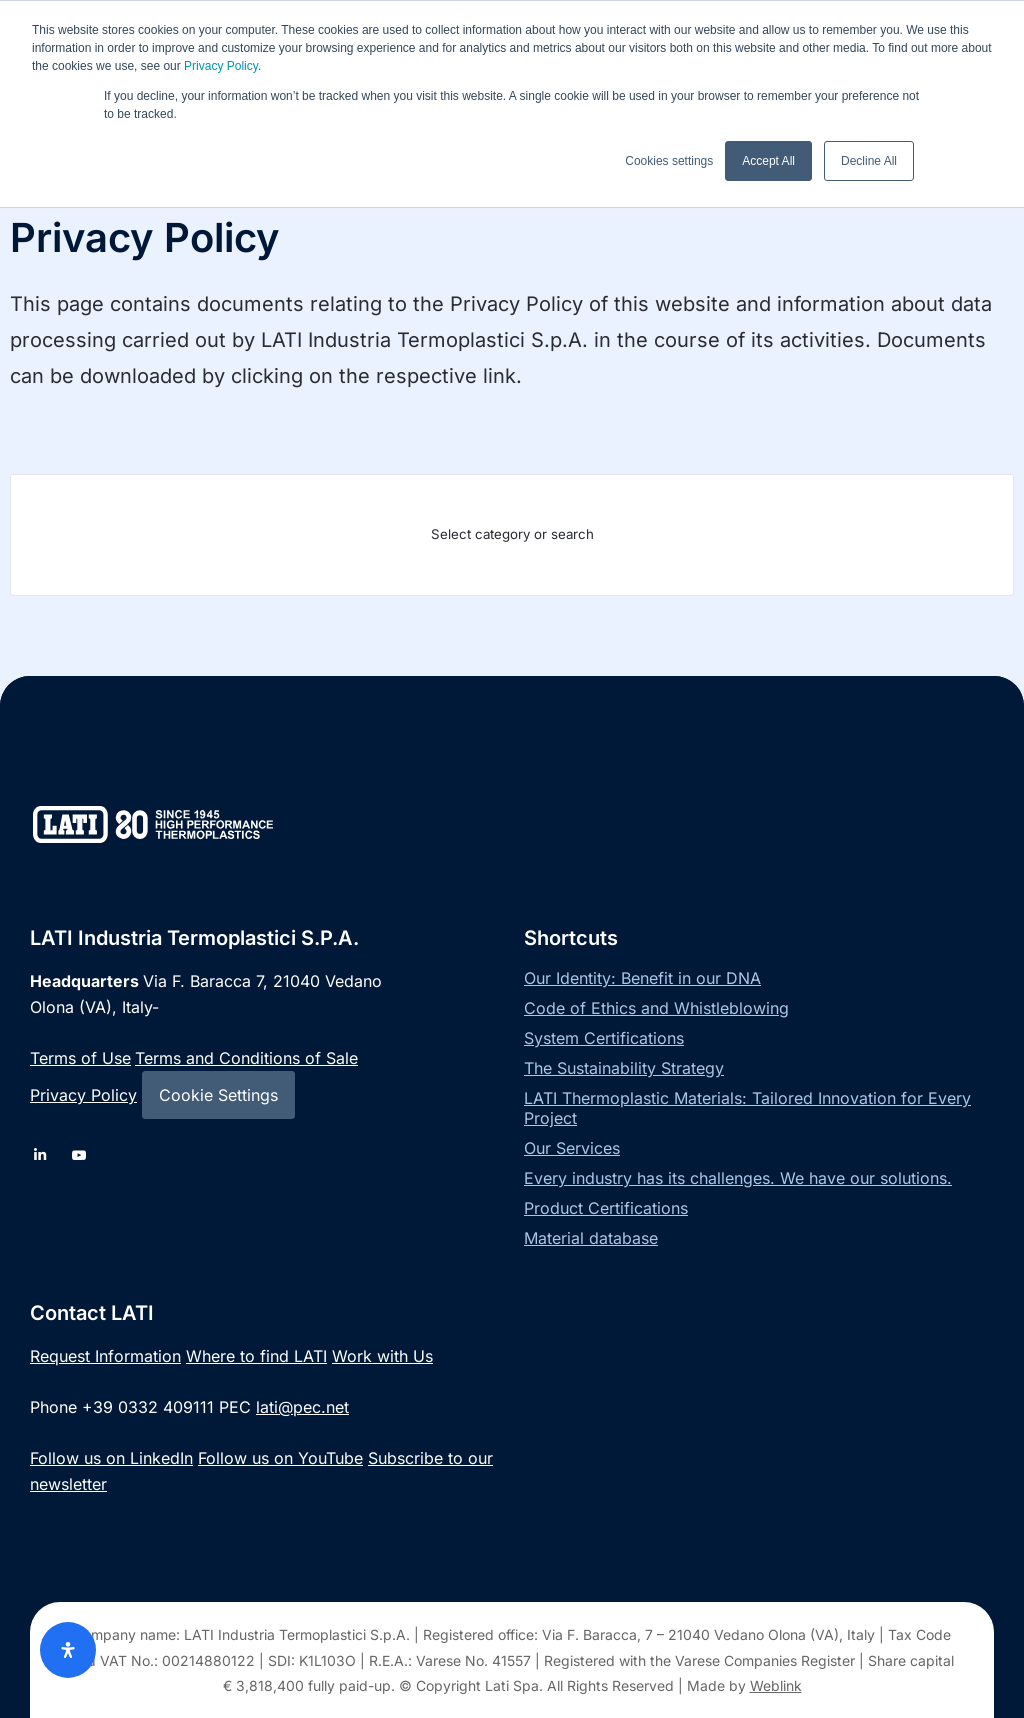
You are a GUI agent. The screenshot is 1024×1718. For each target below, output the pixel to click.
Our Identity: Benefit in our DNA (642, 978)
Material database (591, 1238)
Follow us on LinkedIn (111, 1458)
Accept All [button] (768, 161)
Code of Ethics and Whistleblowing (656, 1008)
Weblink (776, 1685)
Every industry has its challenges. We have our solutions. (738, 1178)
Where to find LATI (256, 1356)
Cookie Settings (218, 1095)
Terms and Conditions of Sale (246, 1058)
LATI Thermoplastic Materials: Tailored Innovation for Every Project (747, 1108)
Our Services (572, 1148)
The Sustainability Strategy (624, 1068)
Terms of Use (80, 1058)
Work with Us (382, 1356)
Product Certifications (606, 1208)
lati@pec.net (302, 1407)
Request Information (105, 1356)
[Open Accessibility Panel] (68, 1650)
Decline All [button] (869, 161)
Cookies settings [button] (669, 161)
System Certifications (604, 1038)
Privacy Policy (221, 66)
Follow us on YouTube (280, 1458)
